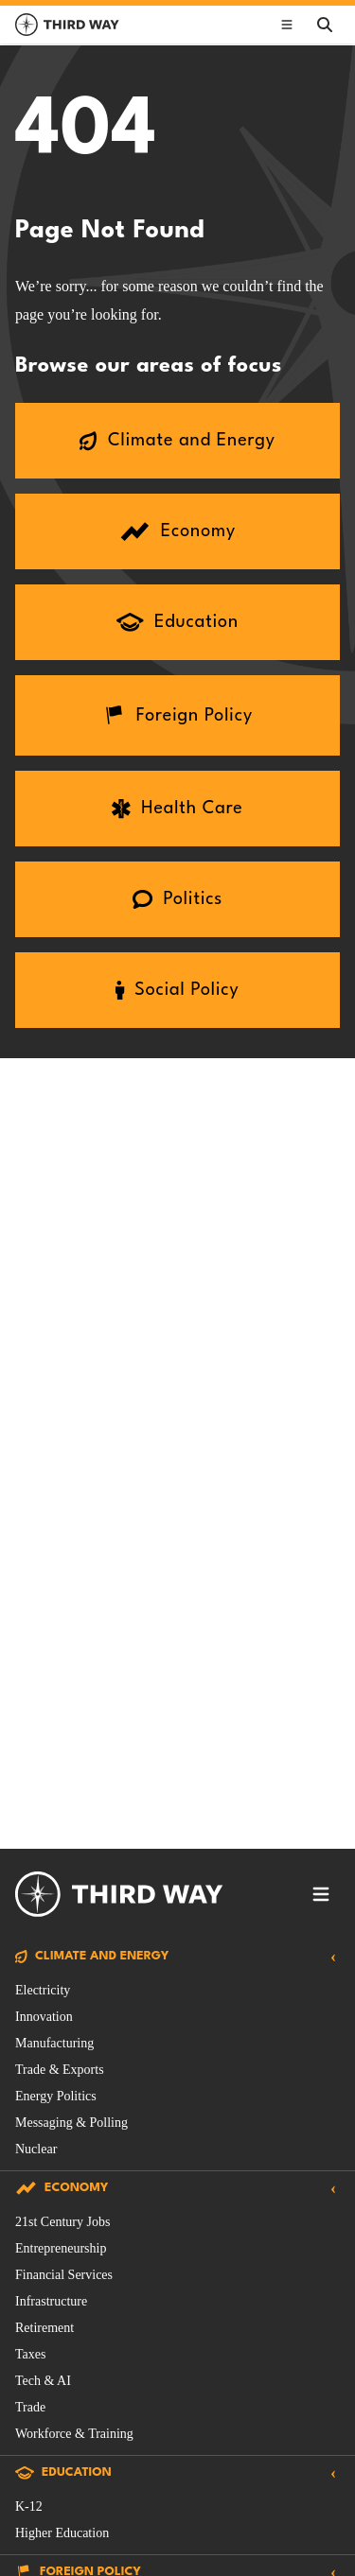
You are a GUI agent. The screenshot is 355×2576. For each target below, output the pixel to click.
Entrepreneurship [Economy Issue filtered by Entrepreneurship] (60, 2248)
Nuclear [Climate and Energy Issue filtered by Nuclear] (36, 2149)
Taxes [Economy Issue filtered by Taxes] (30, 2354)
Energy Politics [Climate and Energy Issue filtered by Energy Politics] (56, 2096)
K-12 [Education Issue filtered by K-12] (29, 2506)
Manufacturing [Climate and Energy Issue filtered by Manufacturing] (54, 2043)
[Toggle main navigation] (287, 24)
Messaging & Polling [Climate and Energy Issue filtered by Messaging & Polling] (71, 2122)
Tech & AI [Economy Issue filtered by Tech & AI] (43, 2381)
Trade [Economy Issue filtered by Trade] (30, 2407)
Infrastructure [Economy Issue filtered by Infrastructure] (51, 2301)
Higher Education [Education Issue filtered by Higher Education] (62, 2533)
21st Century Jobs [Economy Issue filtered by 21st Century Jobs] (62, 2222)
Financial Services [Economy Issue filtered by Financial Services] (64, 2275)
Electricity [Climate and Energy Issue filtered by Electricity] (42, 1990)
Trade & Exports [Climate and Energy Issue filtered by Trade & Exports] (59, 2070)
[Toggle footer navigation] (321, 1894)
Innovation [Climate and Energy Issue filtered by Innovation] (44, 2017)
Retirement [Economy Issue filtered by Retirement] (44, 2328)
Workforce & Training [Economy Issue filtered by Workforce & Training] (74, 2434)
